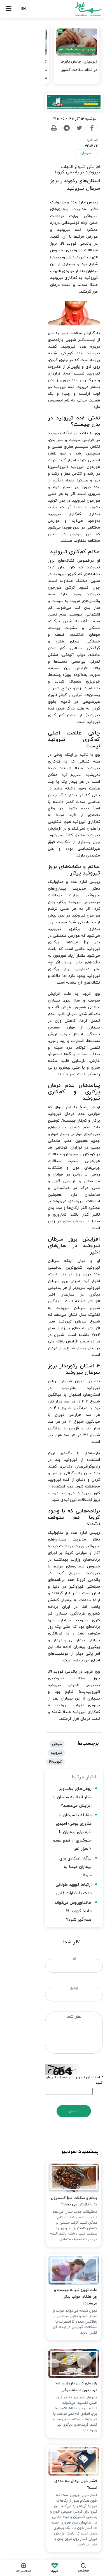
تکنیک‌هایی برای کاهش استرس (69, 1883)
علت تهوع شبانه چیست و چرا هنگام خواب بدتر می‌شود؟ (56, 1590)
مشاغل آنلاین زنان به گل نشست (71, 2334)
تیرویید (39, 1106)
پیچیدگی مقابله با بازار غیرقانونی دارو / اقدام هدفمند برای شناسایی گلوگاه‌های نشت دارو (53, 2355)
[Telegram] (45, 138)
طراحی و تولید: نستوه (54, 2552)
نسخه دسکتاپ (52, 2523)
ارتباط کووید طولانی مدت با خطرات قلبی (55, 1194)
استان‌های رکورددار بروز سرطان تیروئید (57, 181)
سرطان (86, 158)
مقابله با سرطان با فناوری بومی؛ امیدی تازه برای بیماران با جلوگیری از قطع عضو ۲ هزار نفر (53, 1166)
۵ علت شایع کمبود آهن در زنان (73, 2376)
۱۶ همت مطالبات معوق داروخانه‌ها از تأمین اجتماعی (28, 70)
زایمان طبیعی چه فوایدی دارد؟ (74, 2280)
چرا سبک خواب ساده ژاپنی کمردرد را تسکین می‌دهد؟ (51, 2094)
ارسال (52, 1386)
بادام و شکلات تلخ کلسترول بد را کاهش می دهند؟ (53, 1495)
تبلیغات (45, 2441)
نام (52, 1250)
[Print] (32, 138)
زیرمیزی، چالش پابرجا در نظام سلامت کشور (79, 66)
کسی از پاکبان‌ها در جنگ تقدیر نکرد (69, 2298)
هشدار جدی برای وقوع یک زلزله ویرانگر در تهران (58, 2316)
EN (23, 9)
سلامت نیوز (79, 9)
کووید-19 (20, 1106)
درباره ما (90, 2441)
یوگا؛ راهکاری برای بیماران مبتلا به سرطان (54, 1184)
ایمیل (52, 1279)
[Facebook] (70, 138)
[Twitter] (58, 138)
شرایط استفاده (20, 2441)
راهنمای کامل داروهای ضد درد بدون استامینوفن (56, 1684)
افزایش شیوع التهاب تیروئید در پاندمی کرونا (57, 173)
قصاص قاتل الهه (81, 2196)
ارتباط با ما (67, 2441)
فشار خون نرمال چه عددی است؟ (68, 1781)
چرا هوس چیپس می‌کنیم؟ (73, 1991)
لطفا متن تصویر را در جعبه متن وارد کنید (70, 1357)
